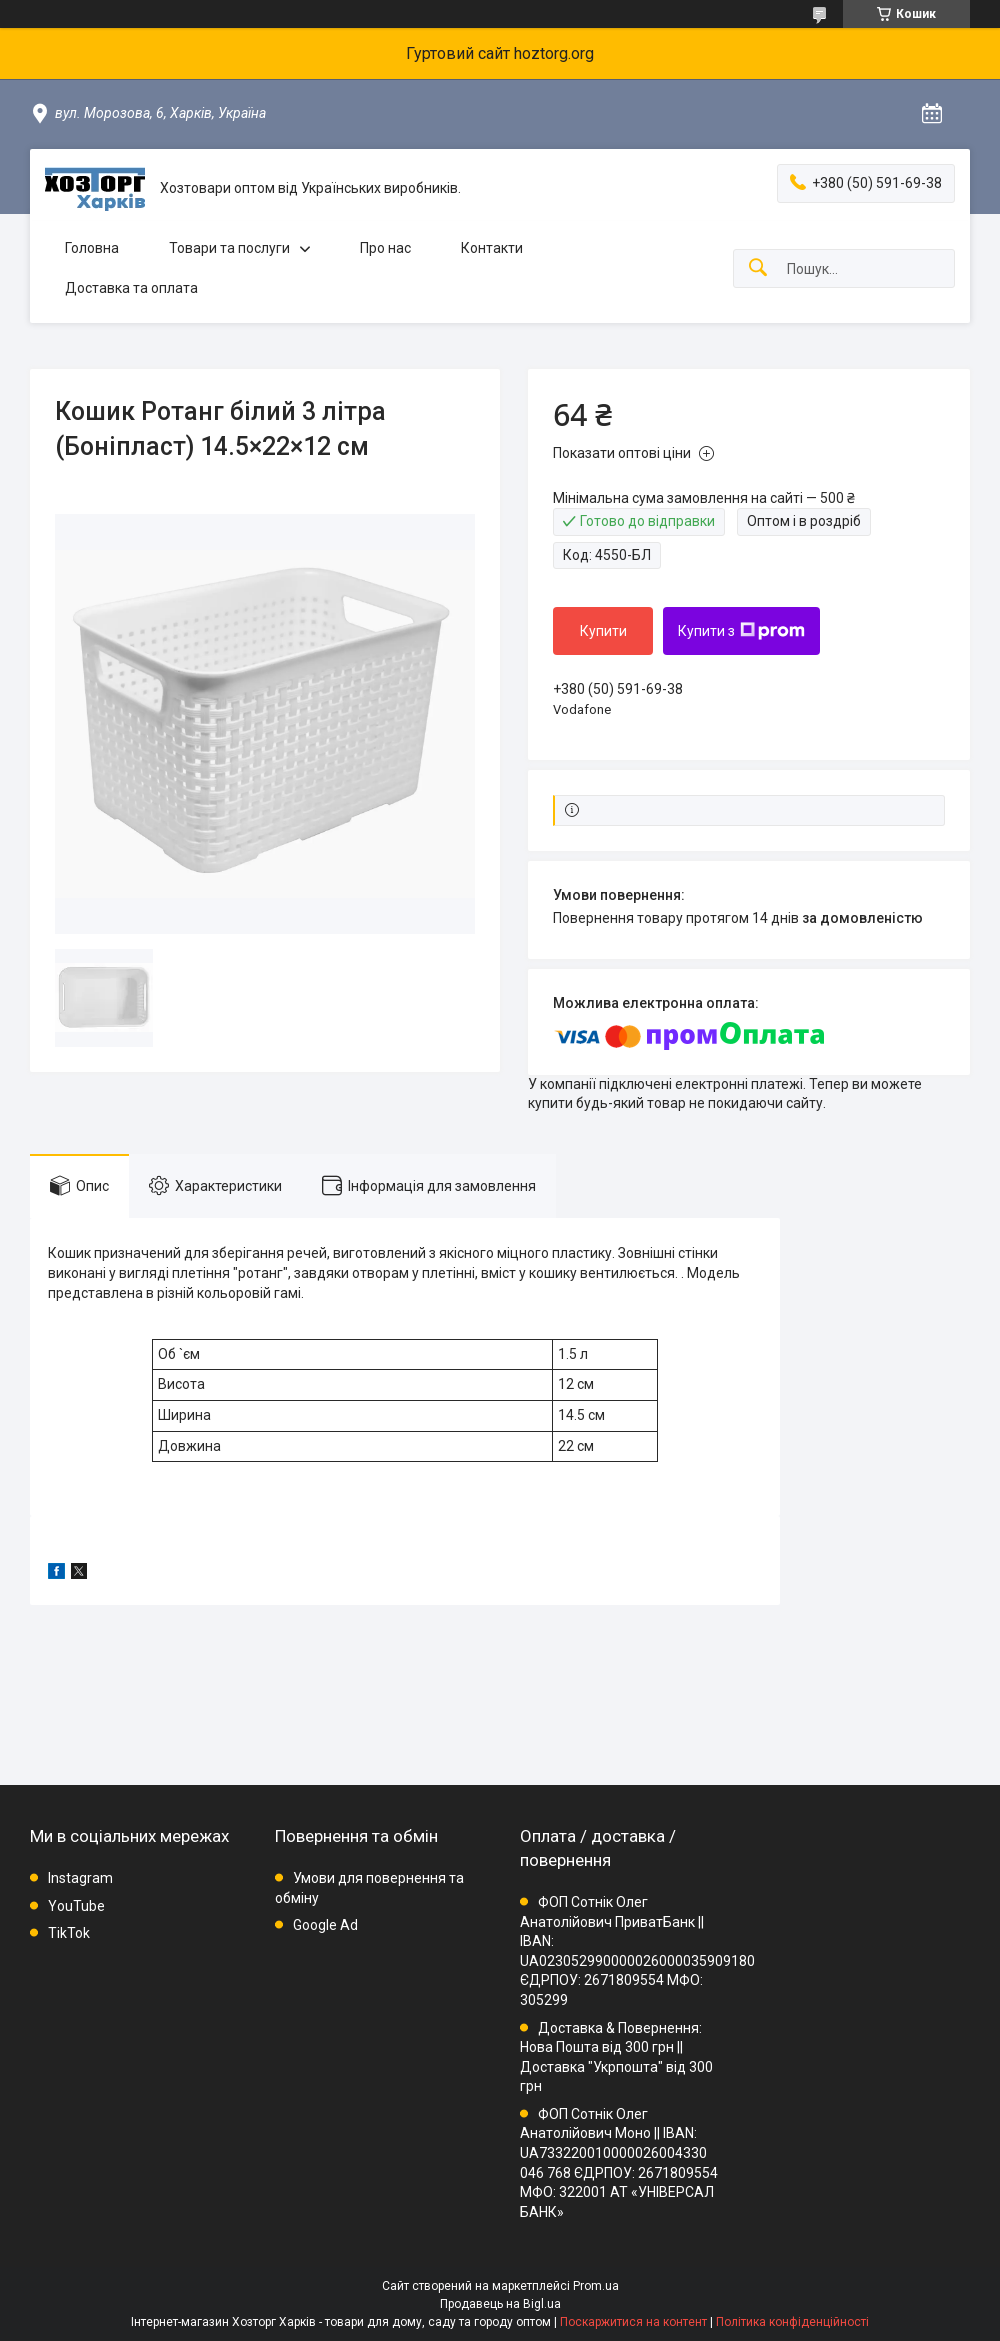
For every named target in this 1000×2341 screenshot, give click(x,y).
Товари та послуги (229, 248)
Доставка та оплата (131, 288)
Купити (603, 631)
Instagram (80, 1878)
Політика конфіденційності (792, 2322)
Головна (92, 248)
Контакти (492, 248)
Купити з (741, 631)
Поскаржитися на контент (633, 2322)
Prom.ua (596, 2286)
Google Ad (325, 1925)
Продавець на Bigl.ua (500, 2304)
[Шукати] (758, 268)
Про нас (385, 248)
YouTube (76, 1906)
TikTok (69, 1933)
